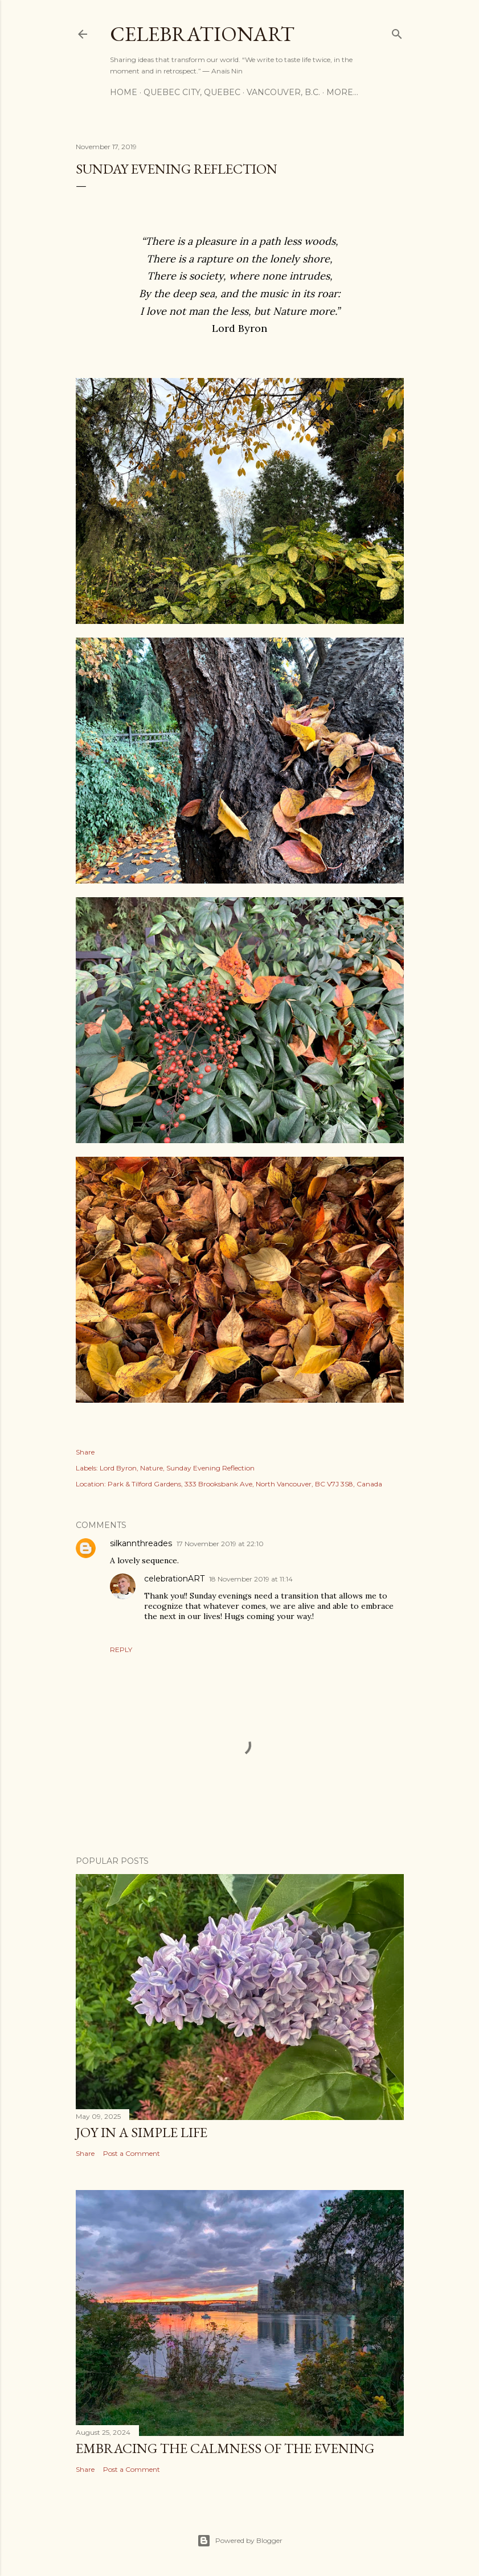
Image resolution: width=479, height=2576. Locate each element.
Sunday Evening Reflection (210, 1468)
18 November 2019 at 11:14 (251, 1579)
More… (342, 92)
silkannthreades (141, 1543)
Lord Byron (118, 1468)
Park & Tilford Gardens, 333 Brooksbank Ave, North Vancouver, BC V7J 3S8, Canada (245, 1484)
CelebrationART (202, 33)
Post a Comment (131, 2153)
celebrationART (174, 1578)
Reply (121, 1649)
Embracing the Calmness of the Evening (225, 2448)
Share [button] (85, 1452)
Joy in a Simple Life (141, 2132)
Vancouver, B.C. (283, 92)
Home (123, 92)
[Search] (397, 31)
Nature (151, 1468)
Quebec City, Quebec (192, 92)
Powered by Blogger (240, 2541)
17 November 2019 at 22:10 (220, 1543)
